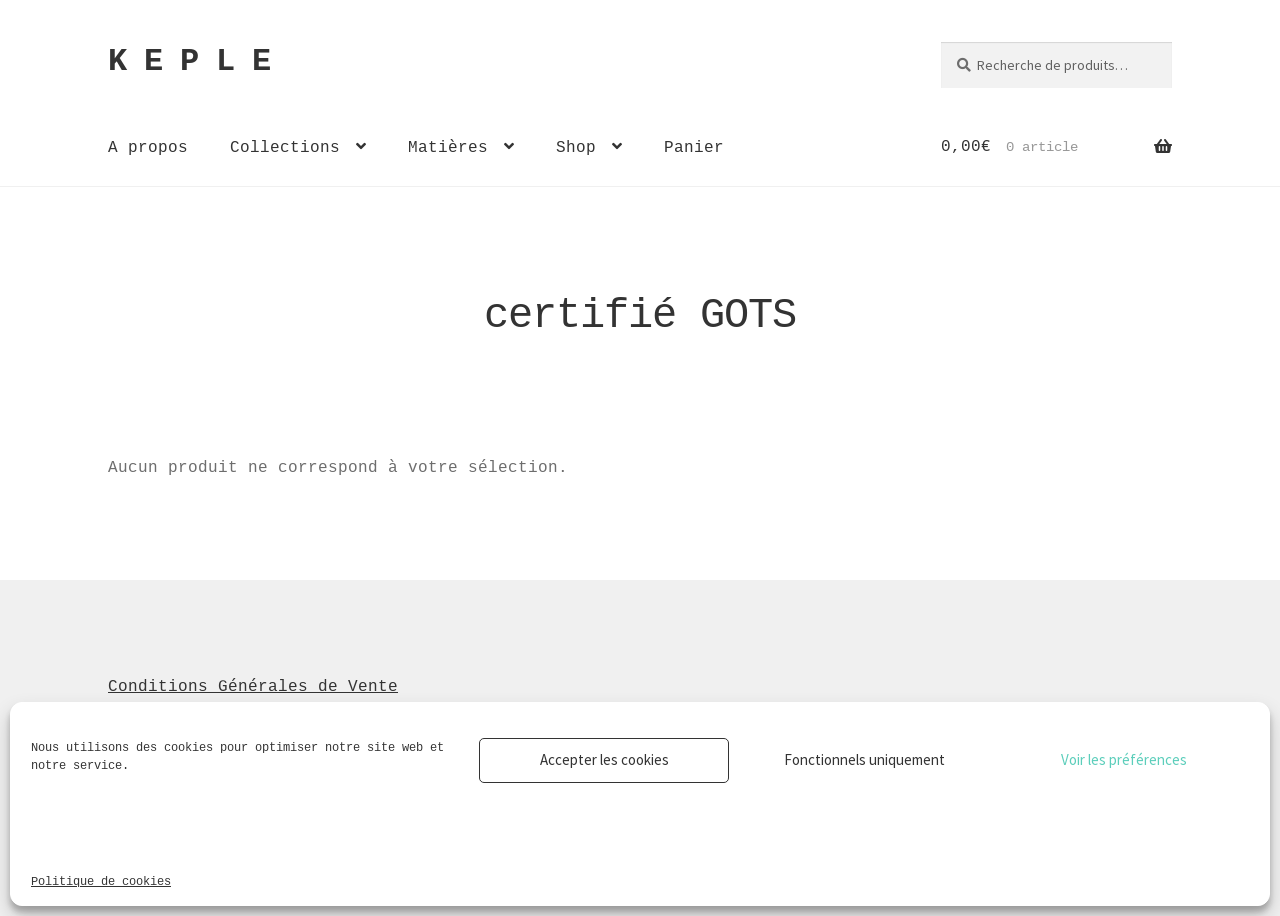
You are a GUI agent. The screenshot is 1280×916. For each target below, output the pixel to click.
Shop (576, 147)
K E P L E (189, 62)
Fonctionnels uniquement (864, 759)
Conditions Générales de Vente (253, 686)
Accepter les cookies (604, 759)
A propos (148, 147)
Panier (694, 147)
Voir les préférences (1124, 759)
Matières (448, 147)
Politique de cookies (101, 880)
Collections (285, 147)
